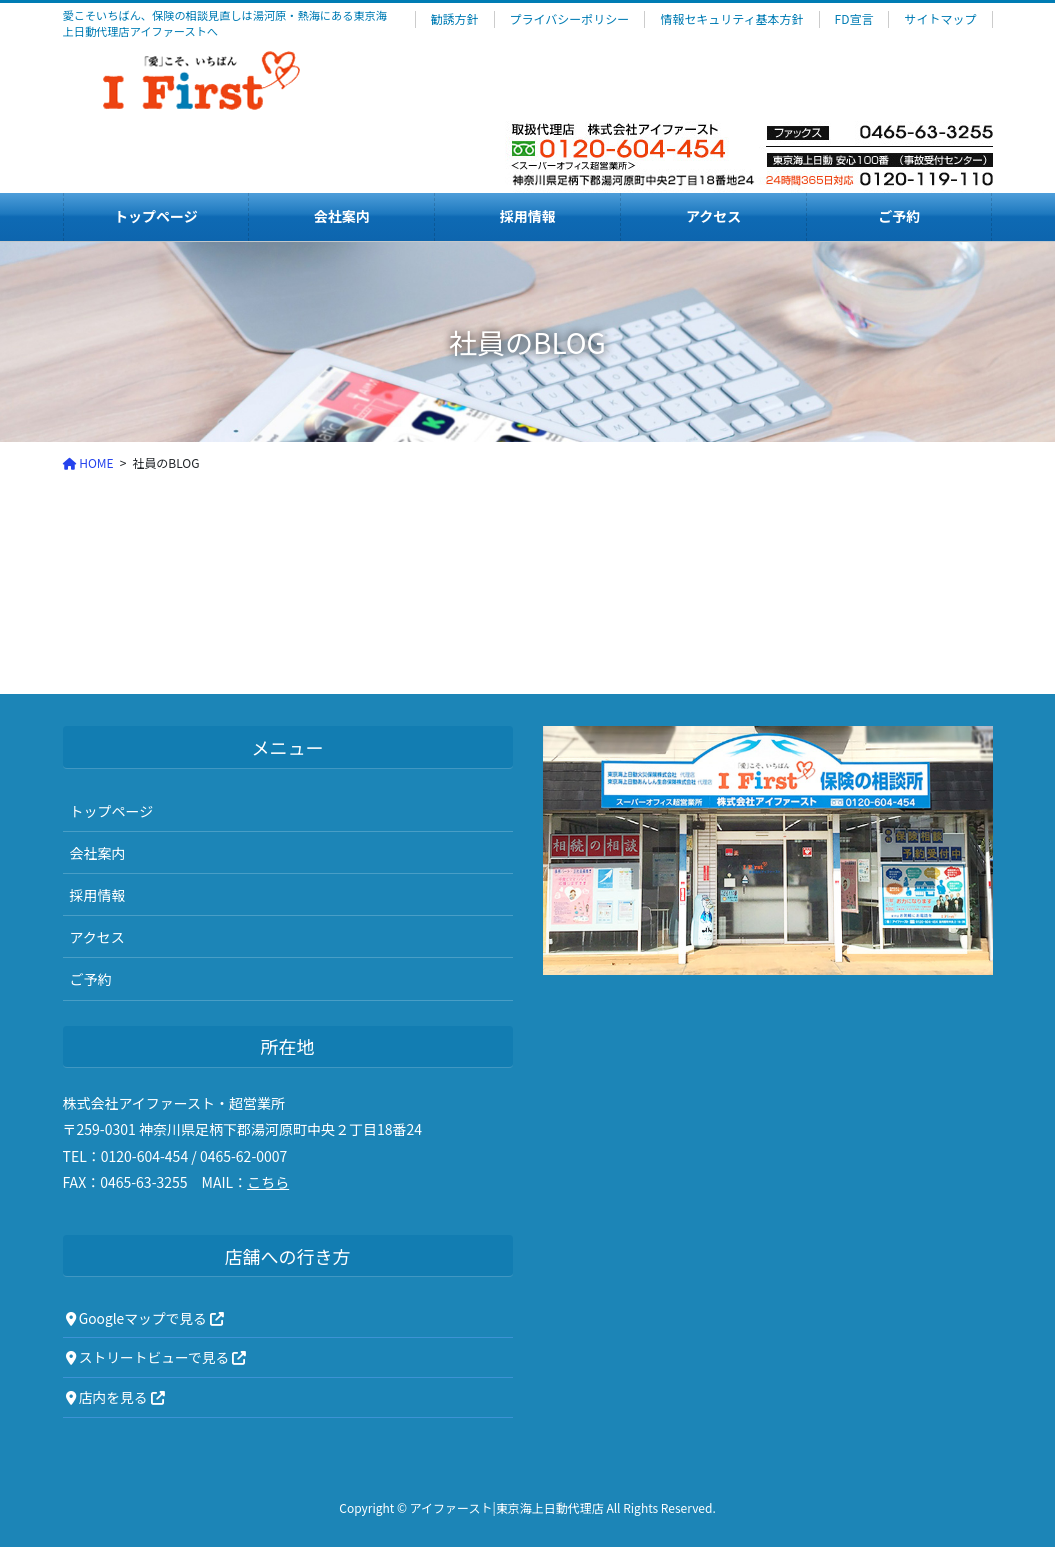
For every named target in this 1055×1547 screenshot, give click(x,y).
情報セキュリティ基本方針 (731, 19)
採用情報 (98, 895)
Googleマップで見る (145, 1318)
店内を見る (115, 1397)
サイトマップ (940, 19)
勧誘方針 (455, 19)
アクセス (97, 937)
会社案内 (98, 853)
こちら (268, 1182)
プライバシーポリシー (570, 19)
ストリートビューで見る (156, 1357)
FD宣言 (854, 19)
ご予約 (91, 979)
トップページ (112, 811)
